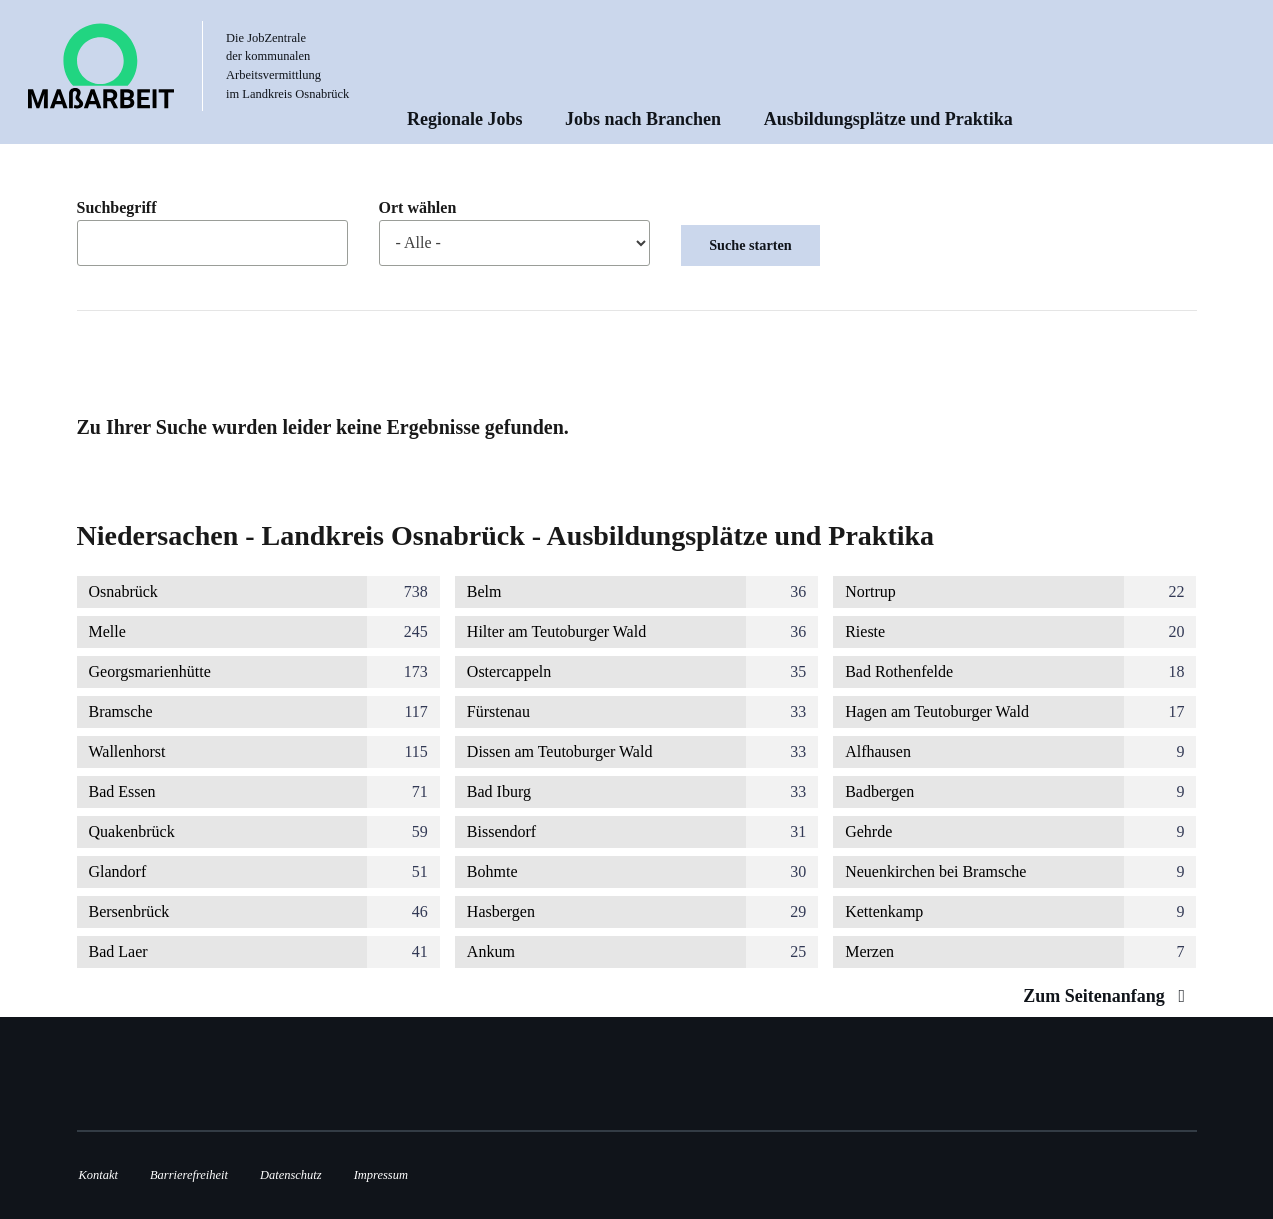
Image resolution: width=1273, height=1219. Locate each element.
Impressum (381, 1175)
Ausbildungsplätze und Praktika (888, 119)
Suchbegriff (117, 208)
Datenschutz (291, 1175)
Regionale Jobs (465, 119)
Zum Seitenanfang (1108, 996)
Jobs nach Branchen (643, 119)
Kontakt (98, 1175)
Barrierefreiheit (189, 1175)
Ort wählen (418, 208)
